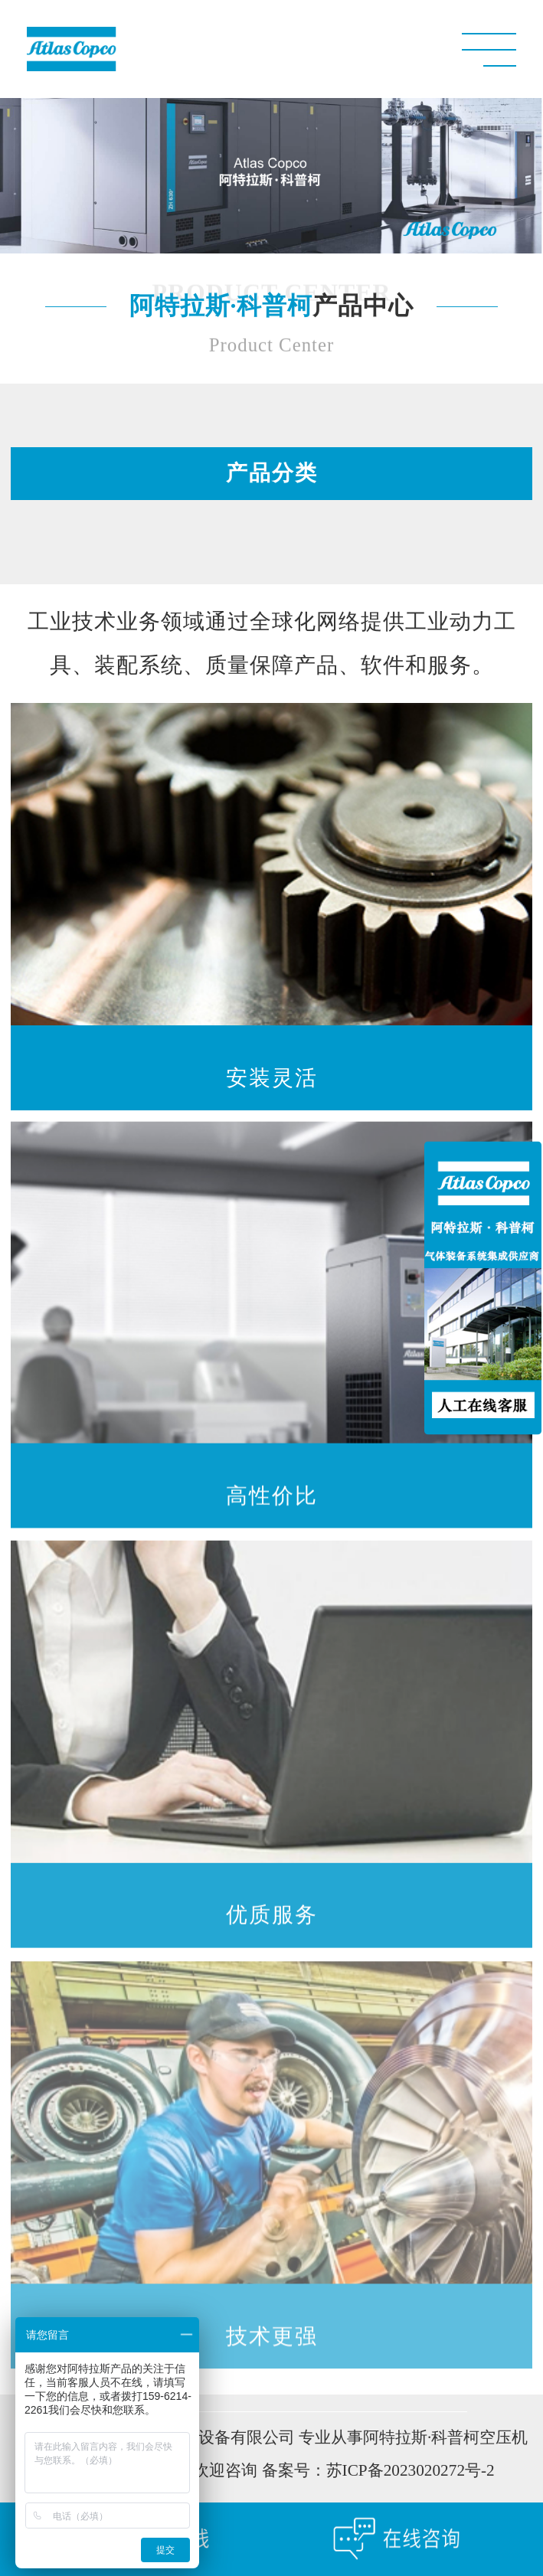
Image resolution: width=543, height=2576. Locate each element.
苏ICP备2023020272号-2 (410, 2472)
